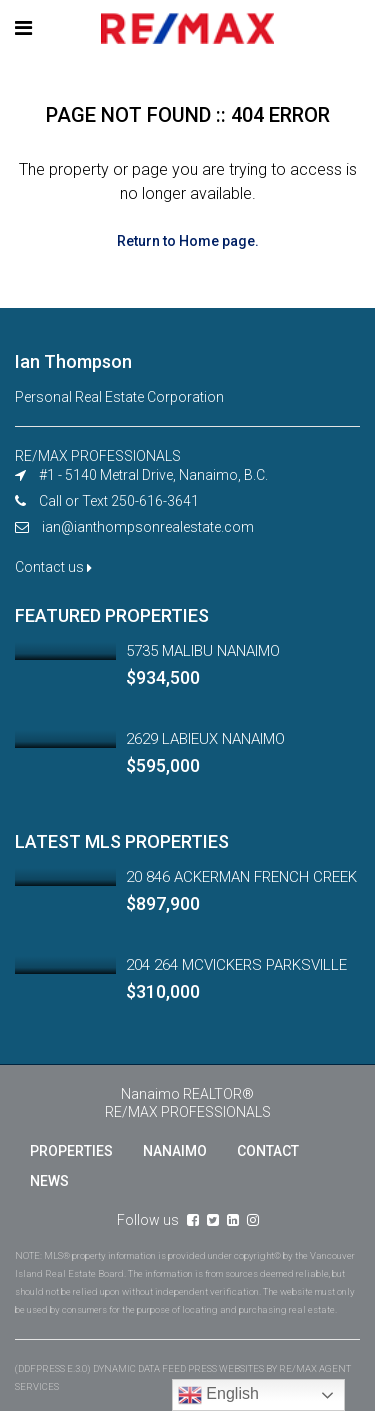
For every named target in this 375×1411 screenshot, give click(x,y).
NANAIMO (175, 1151)
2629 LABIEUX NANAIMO (205, 739)
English (218, 1395)
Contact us (53, 567)
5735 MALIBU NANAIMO (203, 651)
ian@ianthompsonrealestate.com (148, 527)
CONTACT (268, 1151)
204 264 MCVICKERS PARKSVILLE (236, 965)
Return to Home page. (188, 241)
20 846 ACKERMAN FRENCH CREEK (241, 877)
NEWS (49, 1181)
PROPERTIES (71, 1151)
